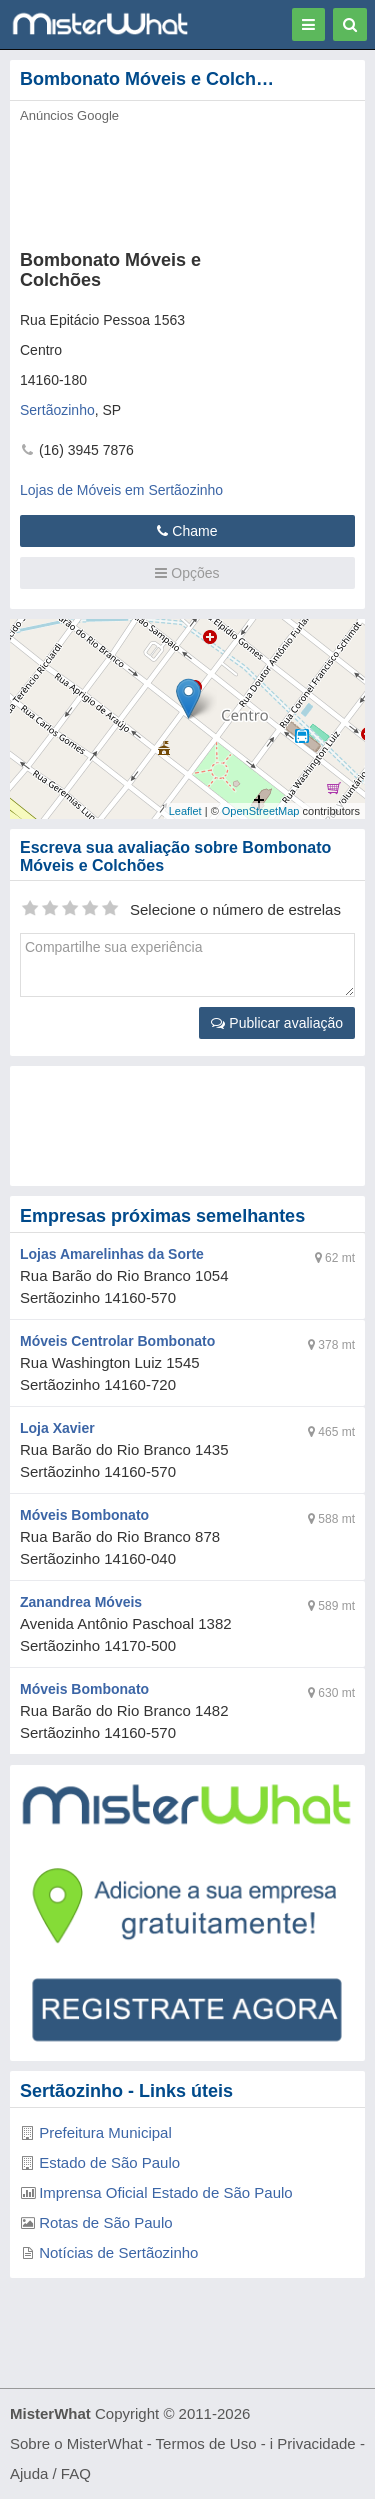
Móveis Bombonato (84, 1515)
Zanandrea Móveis (81, 1602)
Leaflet (185, 811)
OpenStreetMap (261, 811)
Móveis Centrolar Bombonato (117, 1341)
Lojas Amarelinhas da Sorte (112, 1254)
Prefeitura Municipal (105, 2132)
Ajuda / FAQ (50, 2473)
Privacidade (316, 2443)
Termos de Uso (206, 2443)
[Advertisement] (187, 1126)
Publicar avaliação (277, 1023)
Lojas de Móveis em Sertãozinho (121, 490)
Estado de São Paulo (109, 2162)
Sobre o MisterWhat (76, 2443)
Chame (187, 531)
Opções (187, 573)
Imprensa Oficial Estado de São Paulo (165, 2192)
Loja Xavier (57, 1428)
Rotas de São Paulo (105, 2222)
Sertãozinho (57, 410)
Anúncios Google (69, 115)
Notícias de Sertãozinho (118, 2252)
